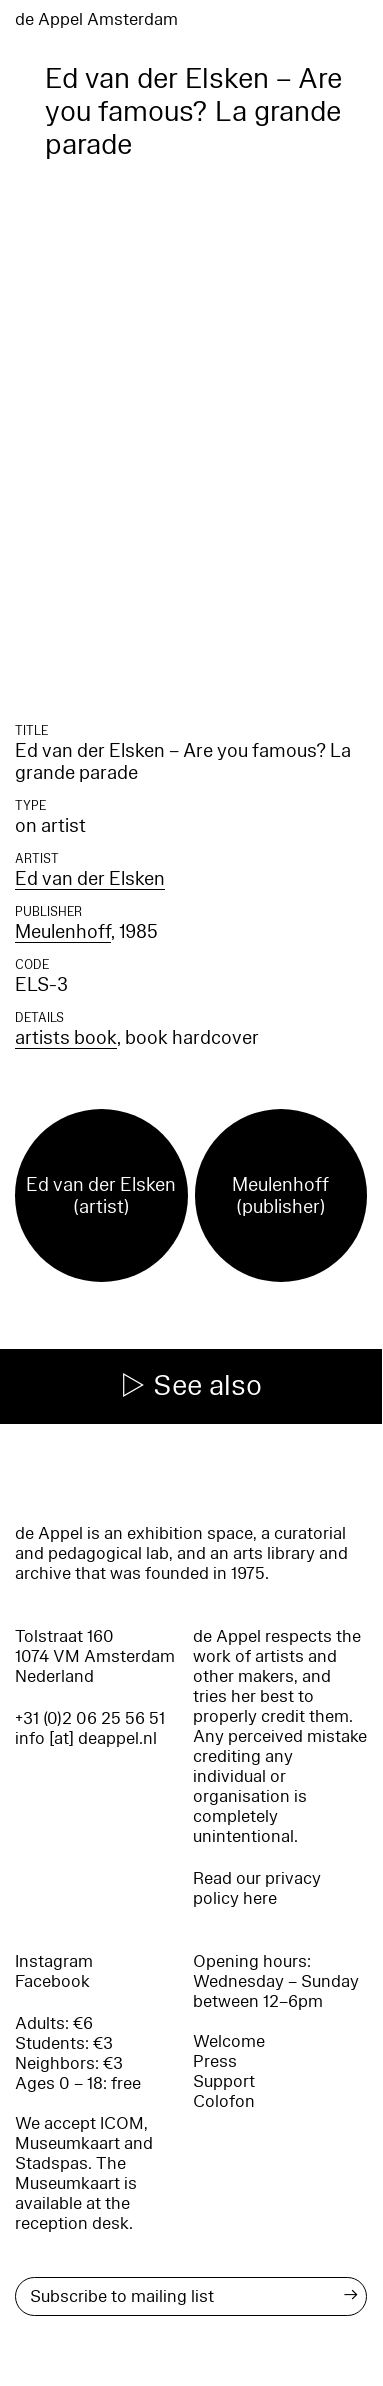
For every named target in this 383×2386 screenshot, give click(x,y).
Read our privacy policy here (257, 1888)
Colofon (224, 2101)
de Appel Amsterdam (96, 19)
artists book (66, 1038)
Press (215, 2061)
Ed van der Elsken (90, 879)
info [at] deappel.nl (86, 1738)
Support (224, 2081)
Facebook (52, 1981)
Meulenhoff (63, 932)
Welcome (229, 2041)
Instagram (54, 1961)
